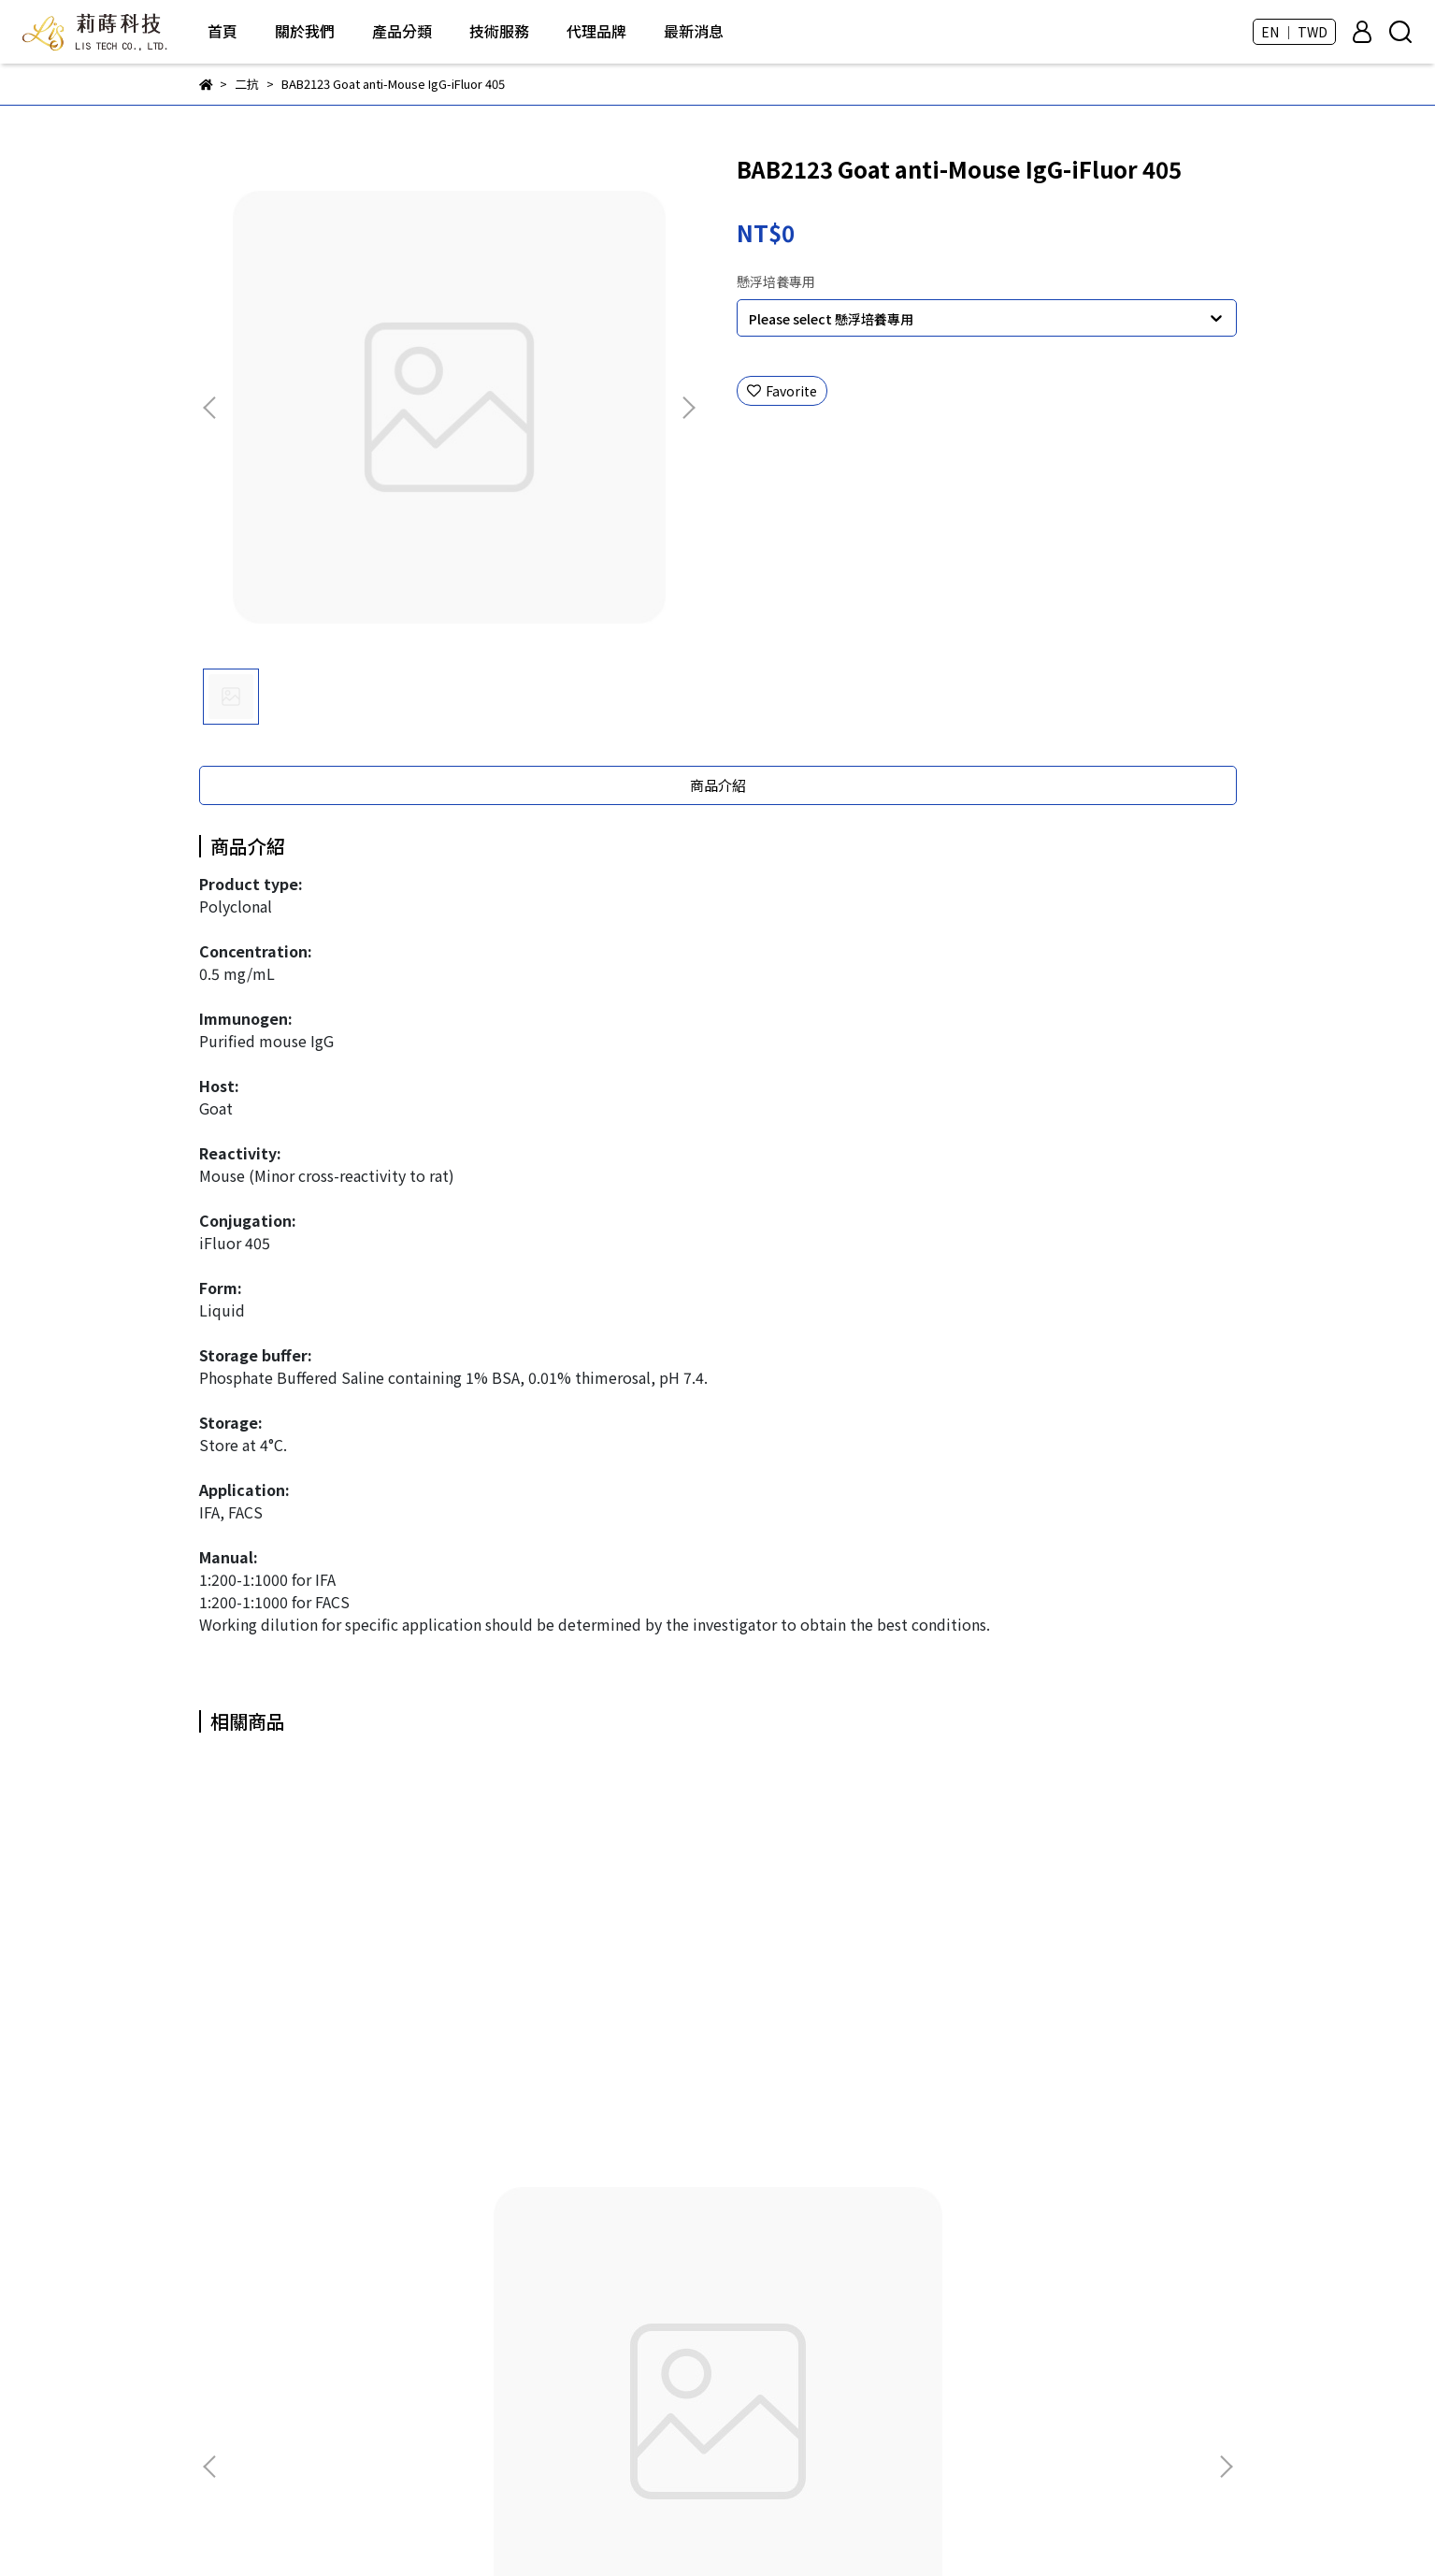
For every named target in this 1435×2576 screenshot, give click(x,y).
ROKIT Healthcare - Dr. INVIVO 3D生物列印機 (696, 2258)
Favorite (782, 390)
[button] (688, 407)
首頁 (222, 31)
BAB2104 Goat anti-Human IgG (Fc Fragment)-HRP (1096, 2067)
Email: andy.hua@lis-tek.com (289, 2398)
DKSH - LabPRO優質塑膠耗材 (649, 2342)
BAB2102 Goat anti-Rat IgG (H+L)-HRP (591, 2067)
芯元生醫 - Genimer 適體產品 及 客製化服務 (691, 2314)
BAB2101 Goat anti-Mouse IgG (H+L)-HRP (339, 2067)
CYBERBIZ (695, 2528)
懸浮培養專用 (776, 281)
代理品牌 (596, 31)
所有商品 (588, 2230)
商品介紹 (718, 785)
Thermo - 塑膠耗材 (620, 2426)
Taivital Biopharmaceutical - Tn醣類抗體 (687, 2370)
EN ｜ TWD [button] (1294, 31)
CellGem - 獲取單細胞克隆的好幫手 (666, 2398)
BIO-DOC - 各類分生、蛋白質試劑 (660, 2286)
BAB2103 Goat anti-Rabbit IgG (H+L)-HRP (844, 2067)
